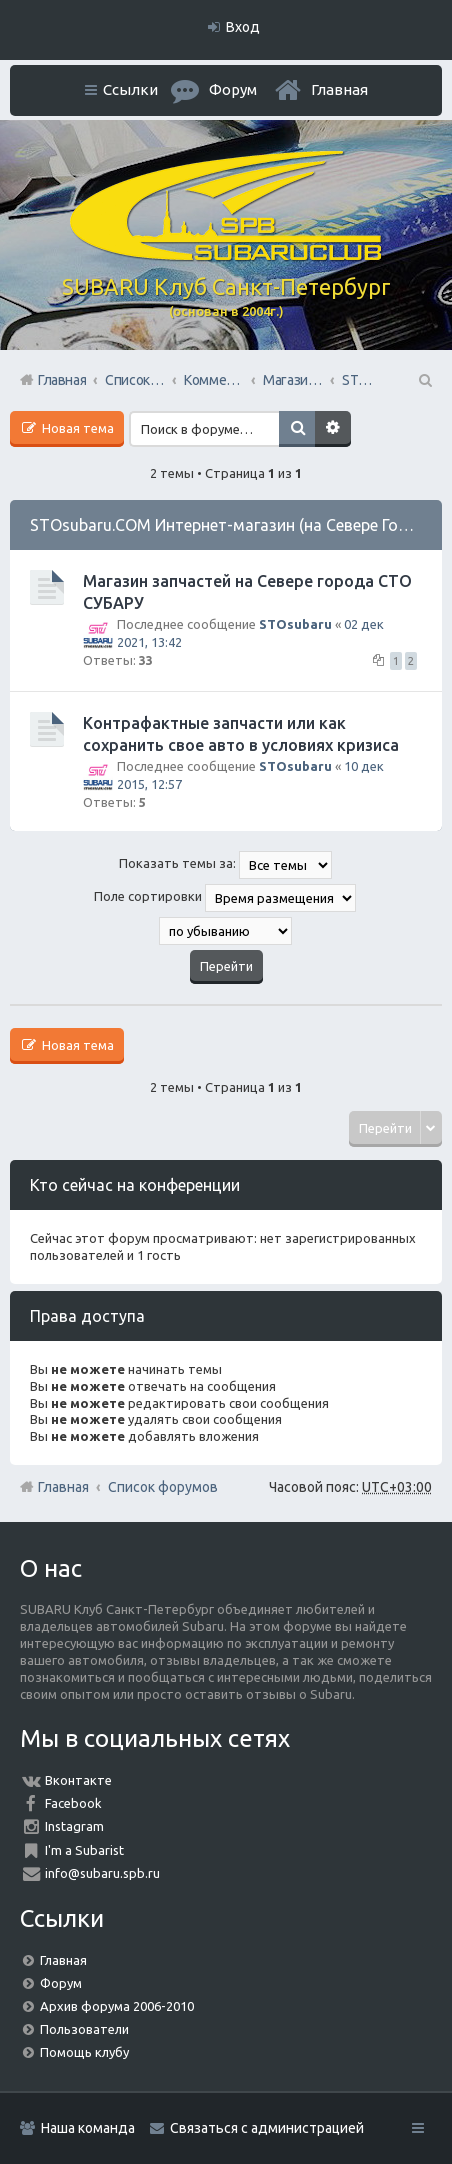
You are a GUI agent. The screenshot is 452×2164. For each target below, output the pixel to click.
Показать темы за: (225, 865)
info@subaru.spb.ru (102, 1873)
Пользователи (84, 2029)
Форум (61, 1983)
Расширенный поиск (333, 429)
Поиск (297, 429)
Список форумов (163, 1487)
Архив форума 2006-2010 (117, 2006)
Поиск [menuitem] (424, 380)
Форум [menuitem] (233, 89)
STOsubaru (295, 624)
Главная (339, 89)
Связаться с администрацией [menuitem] (267, 2128)
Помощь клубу (84, 2052)
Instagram (74, 1826)
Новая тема (76, 428)
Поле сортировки (225, 898)
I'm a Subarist (84, 1850)
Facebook (73, 1803)
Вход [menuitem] (243, 27)
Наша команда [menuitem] (88, 2128)
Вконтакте (78, 1780)
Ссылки (130, 89)
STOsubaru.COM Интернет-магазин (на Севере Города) (236, 525)
